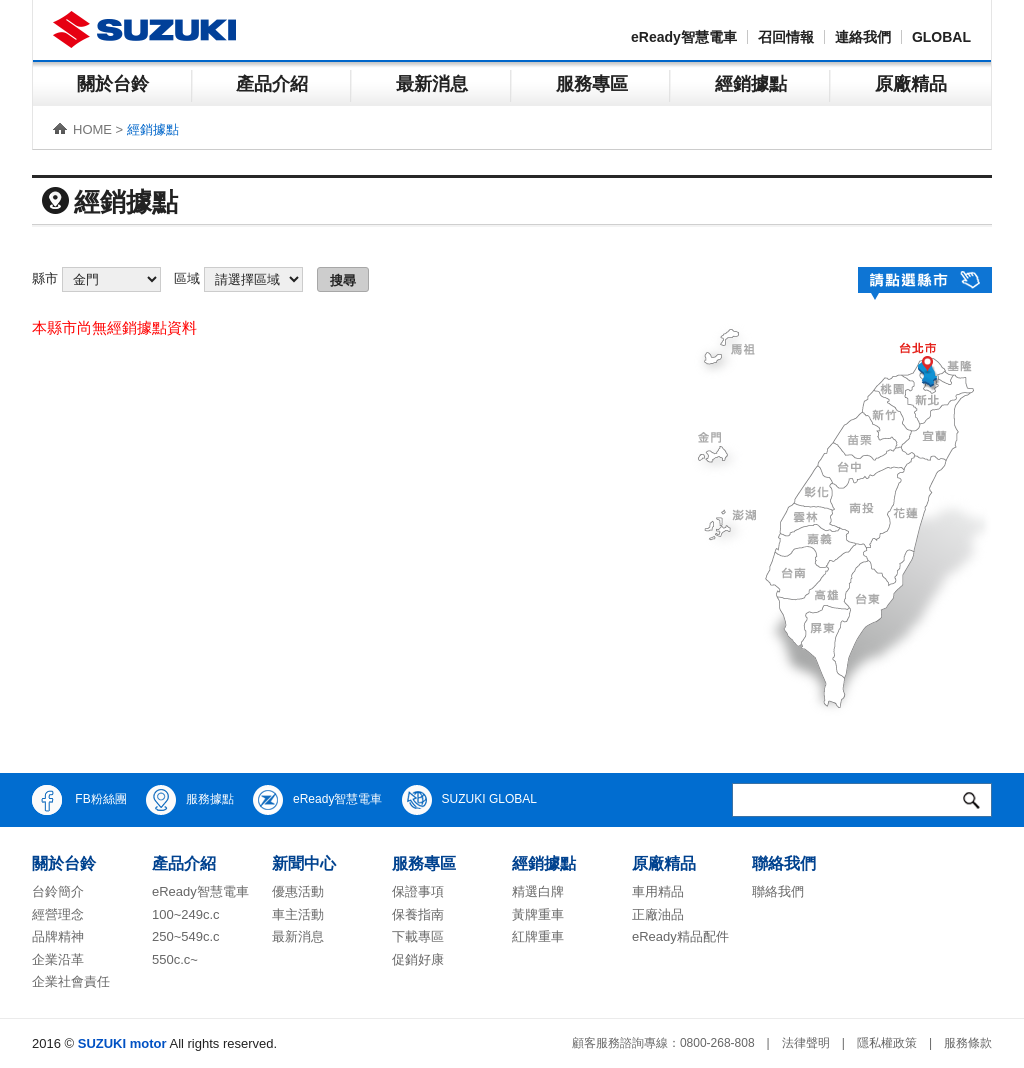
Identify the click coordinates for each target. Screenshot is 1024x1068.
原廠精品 (911, 84)
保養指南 (418, 914)
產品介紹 (272, 84)
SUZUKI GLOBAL (469, 800)
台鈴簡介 (58, 891)
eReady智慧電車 (684, 37)
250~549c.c (186, 936)
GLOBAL (941, 37)
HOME (92, 129)
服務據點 (190, 800)
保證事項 (418, 891)
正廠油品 (658, 914)
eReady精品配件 (680, 936)
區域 (187, 278)
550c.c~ (175, 959)
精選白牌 (538, 891)
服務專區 (592, 84)
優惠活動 (298, 891)
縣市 (45, 278)
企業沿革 (58, 959)
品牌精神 (58, 936)
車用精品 (658, 891)
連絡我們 (863, 37)
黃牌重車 (538, 914)
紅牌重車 (538, 936)
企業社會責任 (71, 981)
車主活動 (298, 914)
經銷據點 (751, 84)
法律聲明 (806, 1043)
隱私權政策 (887, 1043)
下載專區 (418, 936)
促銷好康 (418, 959)
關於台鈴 (113, 84)
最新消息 (432, 84)
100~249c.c (186, 914)
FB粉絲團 (79, 800)
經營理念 (58, 914)
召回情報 (786, 37)
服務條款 (968, 1043)
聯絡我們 (778, 891)
